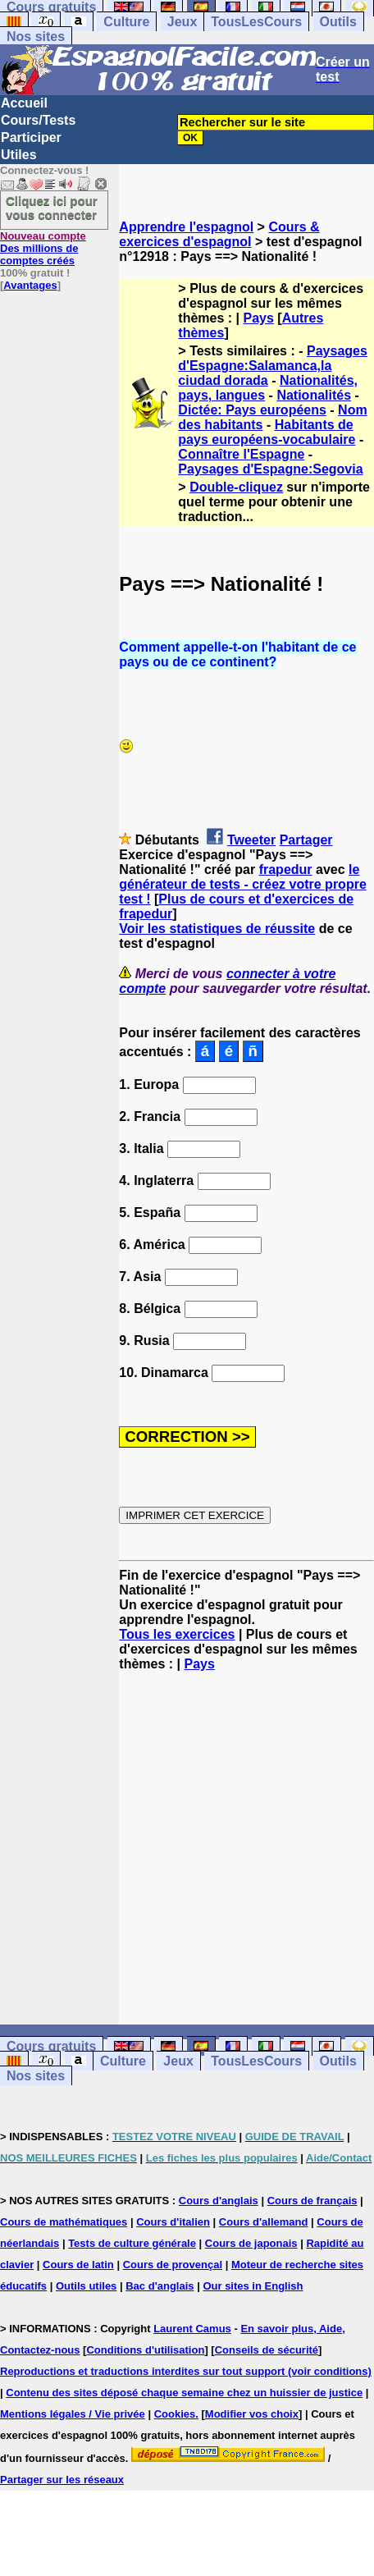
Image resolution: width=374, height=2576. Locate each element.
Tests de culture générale (132, 2243)
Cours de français (312, 2200)
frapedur (285, 869)
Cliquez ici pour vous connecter (52, 208)
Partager (306, 840)
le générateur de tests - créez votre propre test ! (242, 884)
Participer (31, 137)
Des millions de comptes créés (43, 248)
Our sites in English (253, 2286)
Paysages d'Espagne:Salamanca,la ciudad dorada (272, 365)
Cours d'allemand (263, 2222)
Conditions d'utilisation (145, 2350)
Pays (259, 318)
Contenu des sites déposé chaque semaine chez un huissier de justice (184, 2392)
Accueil (24, 103)
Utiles (19, 155)
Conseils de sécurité (266, 2350)
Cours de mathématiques (63, 2222)
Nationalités (313, 395)
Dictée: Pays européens (252, 410)
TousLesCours (256, 22)
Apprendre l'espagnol (186, 227)
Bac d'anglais (159, 2286)
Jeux (182, 22)
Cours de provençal (172, 2264)
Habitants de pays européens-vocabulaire (266, 432)
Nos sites (36, 36)
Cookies (175, 2414)
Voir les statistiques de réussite (217, 929)
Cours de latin (78, 2264)
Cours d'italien (173, 2222)
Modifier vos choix (252, 2414)
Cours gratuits (51, 2046)
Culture (126, 22)
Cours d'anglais (218, 2200)
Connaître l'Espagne (241, 454)
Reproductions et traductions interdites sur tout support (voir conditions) (186, 2371)
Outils (338, 22)
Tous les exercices (177, 1634)
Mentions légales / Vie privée (72, 2414)
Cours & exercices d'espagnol (219, 234)
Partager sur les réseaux (62, 2479)
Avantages (30, 285)
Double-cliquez (236, 487)
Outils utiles (86, 2286)
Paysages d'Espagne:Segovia (270, 469)
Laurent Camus (192, 2328)
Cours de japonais (251, 2243)
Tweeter (251, 840)
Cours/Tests (38, 120)
